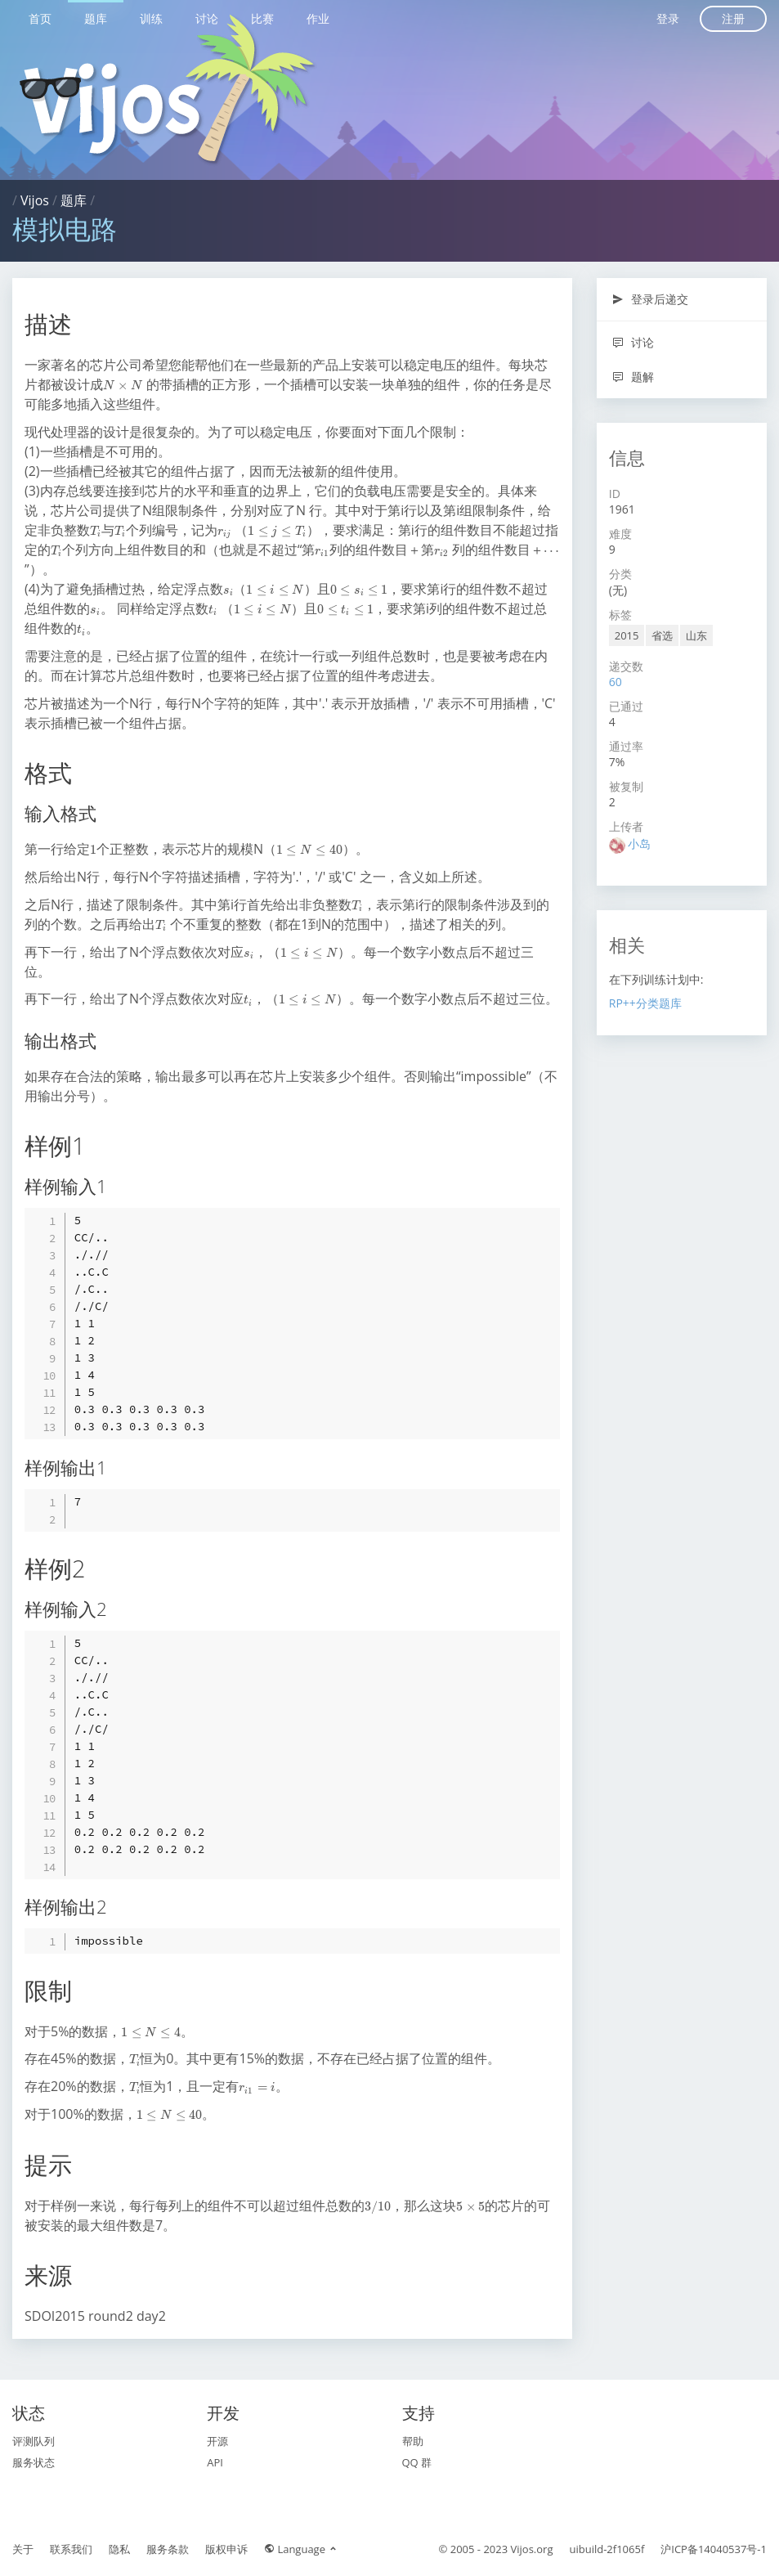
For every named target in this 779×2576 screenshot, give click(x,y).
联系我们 (71, 2549)
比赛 (262, 18)
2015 (627, 635)
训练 (151, 18)
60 (615, 681)
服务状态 (33, 2462)
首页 (40, 18)
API (215, 2462)
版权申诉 (226, 2549)
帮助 (412, 2441)
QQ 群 (417, 2462)
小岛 (639, 843)
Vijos (34, 200)
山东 (696, 635)
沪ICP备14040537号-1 (713, 2549)
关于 (23, 2549)
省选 (662, 635)
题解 (633, 376)
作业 (318, 18)
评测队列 (33, 2441)
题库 (95, 18)
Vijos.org (532, 2549)
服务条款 (167, 2549)
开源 (217, 2441)
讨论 (206, 18)
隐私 (119, 2549)
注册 (733, 18)
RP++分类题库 (645, 1003)
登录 (667, 18)
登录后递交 (650, 299)
